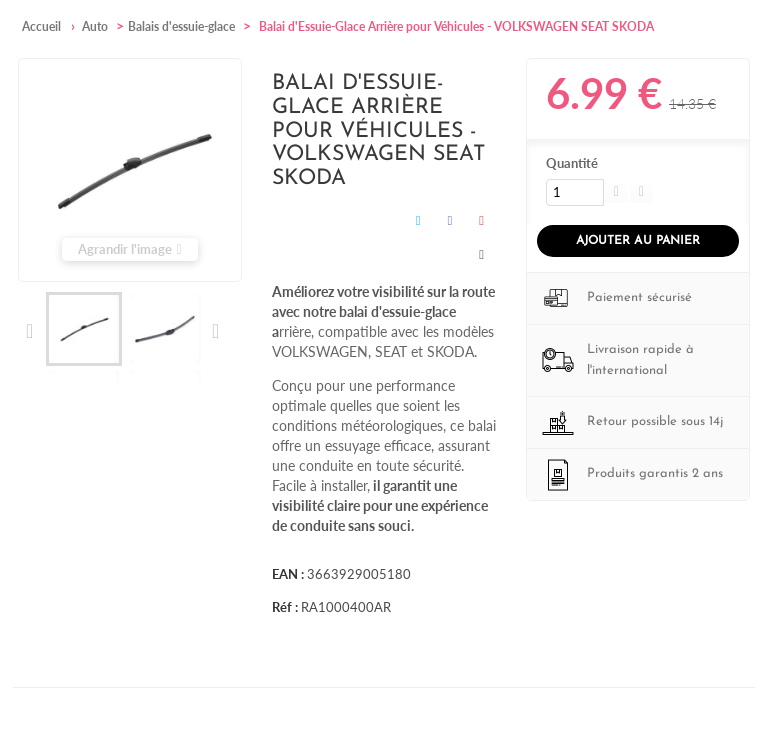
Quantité (572, 163)
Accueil (41, 26)
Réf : (285, 607)
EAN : (288, 574)
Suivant (214, 331)
